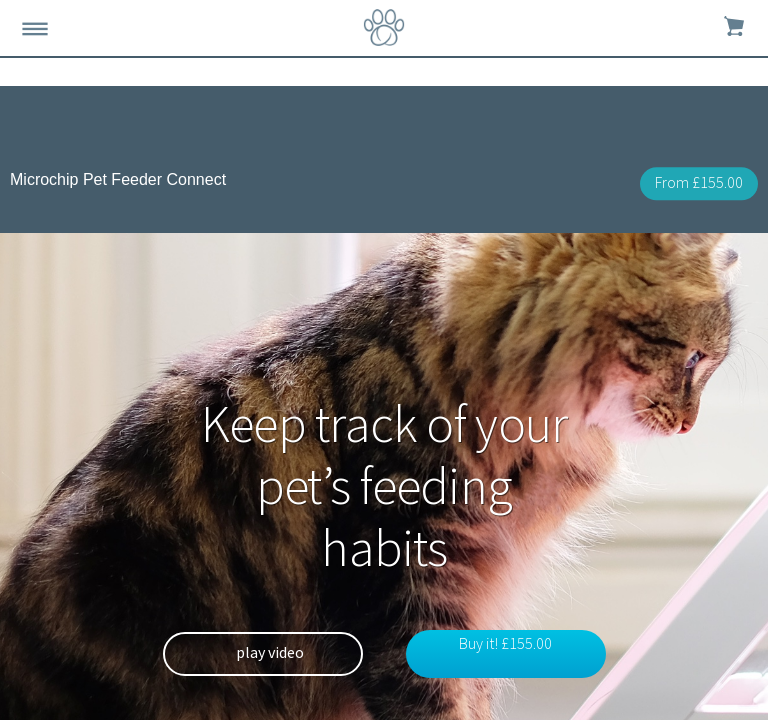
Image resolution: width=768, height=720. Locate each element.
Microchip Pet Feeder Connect (118, 179)
